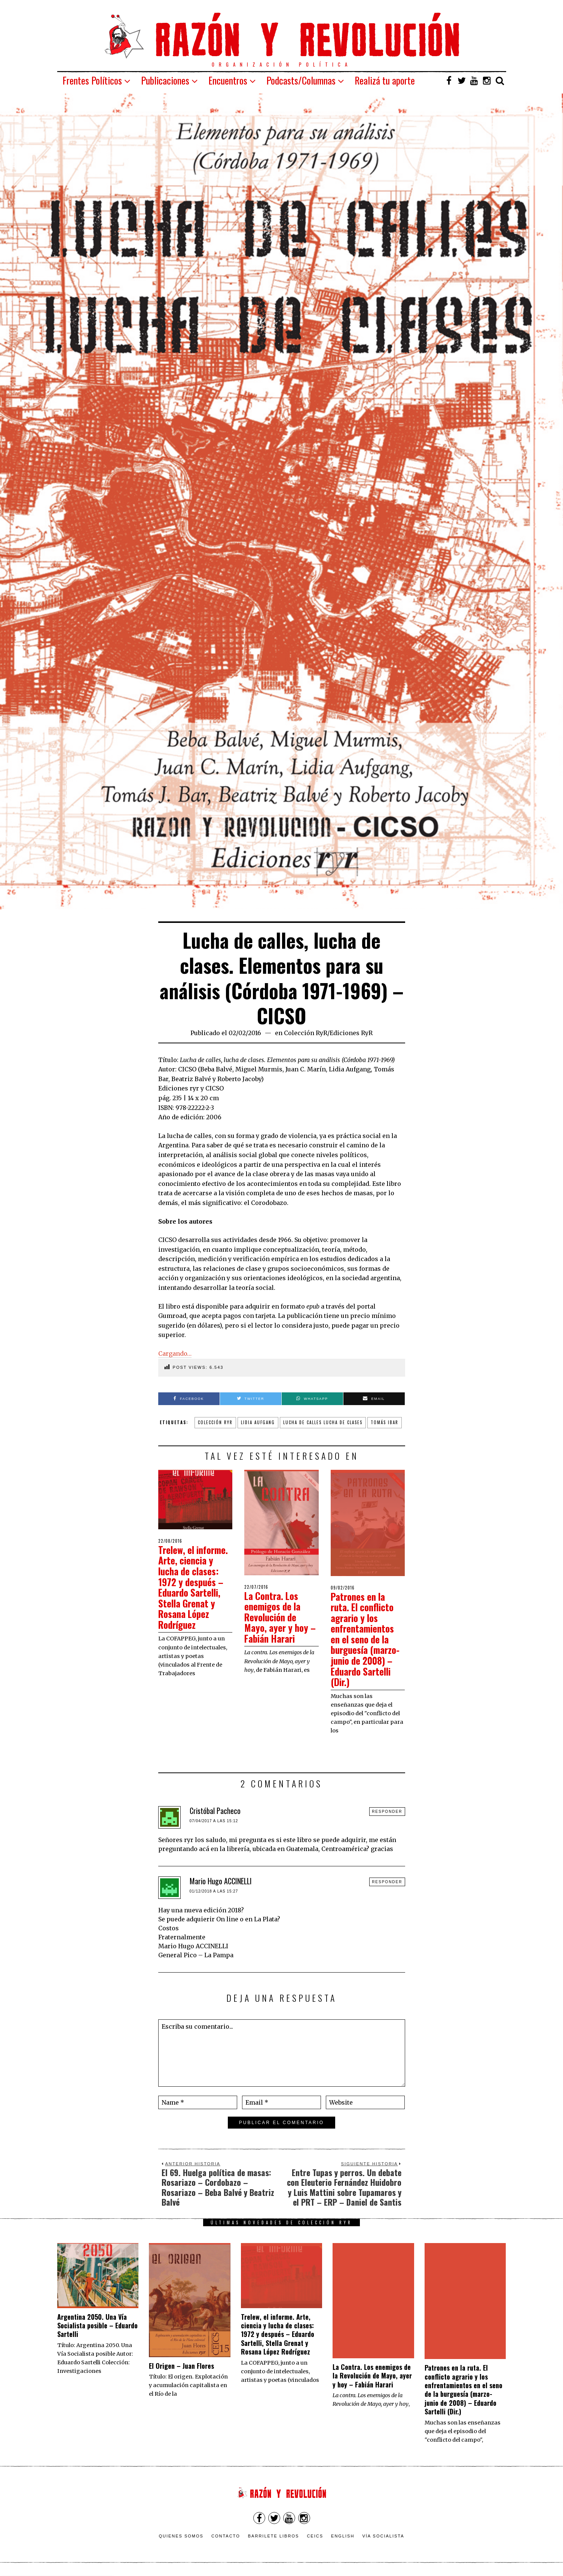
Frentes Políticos (92, 80)
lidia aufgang (258, 1422)
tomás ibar (384, 1422)
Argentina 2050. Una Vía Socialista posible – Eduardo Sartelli (97, 2325)
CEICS (315, 2536)
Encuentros (227, 80)
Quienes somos (181, 2536)
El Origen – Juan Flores (181, 2366)
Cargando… (175, 1353)
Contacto (225, 2536)
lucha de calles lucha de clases (322, 1422)
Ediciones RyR (351, 1033)
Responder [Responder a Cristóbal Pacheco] (387, 1811)
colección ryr (215, 1422)
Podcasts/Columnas (301, 80)
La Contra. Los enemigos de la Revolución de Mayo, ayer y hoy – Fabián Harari (277, 1617)
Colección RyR (305, 1033)
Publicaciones (165, 80)
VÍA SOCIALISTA (383, 2536)
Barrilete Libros (273, 2536)
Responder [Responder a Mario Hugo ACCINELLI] (387, 1882)
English (342, 2536)
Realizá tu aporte (385, 80)
